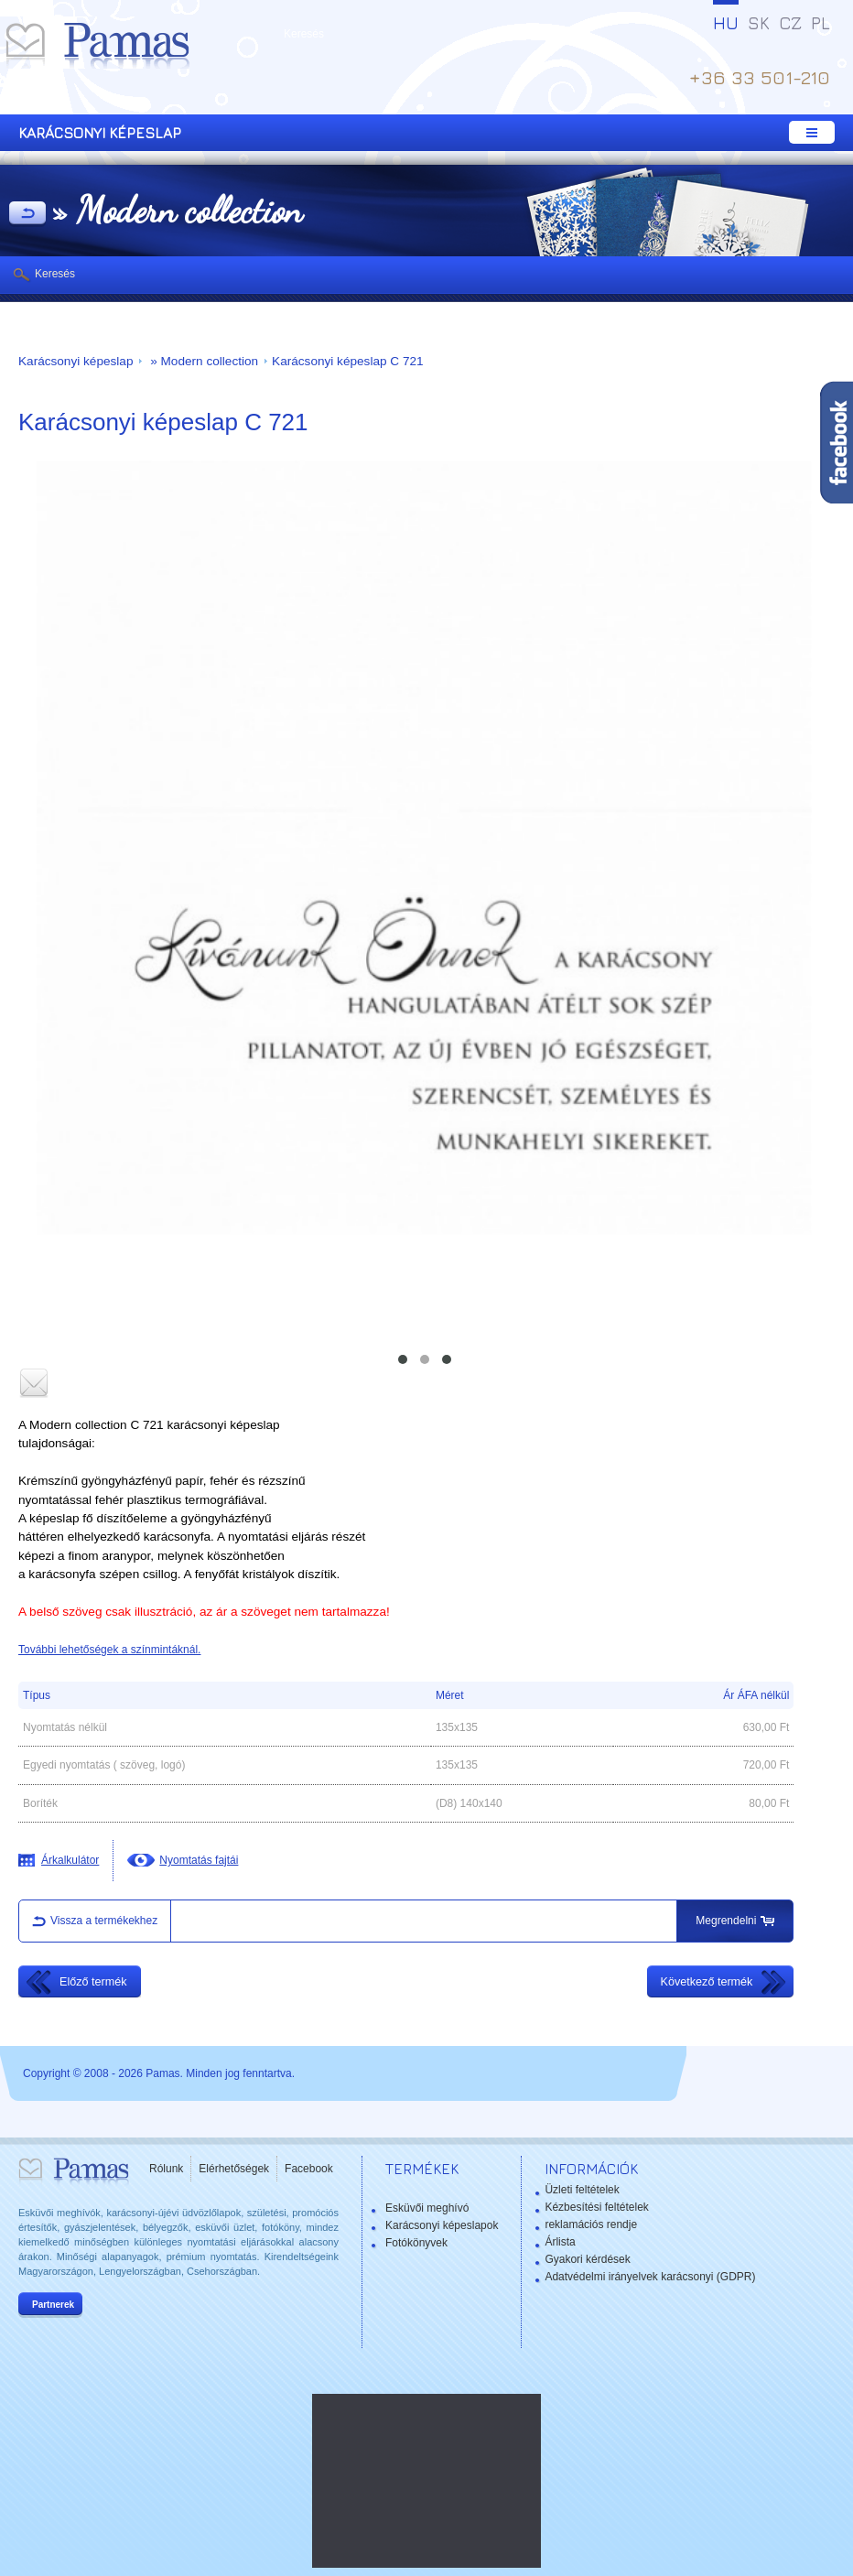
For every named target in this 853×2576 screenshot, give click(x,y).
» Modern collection (202, 361)
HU (726, 23)
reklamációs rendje (591, 2224)
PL (820, 23)
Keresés (55, 273)
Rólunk (166, 2168)
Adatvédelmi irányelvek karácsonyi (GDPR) (650, 2276)
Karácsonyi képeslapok (441, 2225)
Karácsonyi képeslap (75, 361)
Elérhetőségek (234, 2168)
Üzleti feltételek (582, 2189)
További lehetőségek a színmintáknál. (109, 1649)
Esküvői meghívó (427, 2208)
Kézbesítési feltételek (596, 2207)
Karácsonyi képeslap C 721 (348, 361)
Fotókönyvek (416, 2242)
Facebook (309, 2168)
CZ (790, 23)
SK (759, 23)
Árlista (560, 2241)
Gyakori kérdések (587, 2259)
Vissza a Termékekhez (27, 214)
